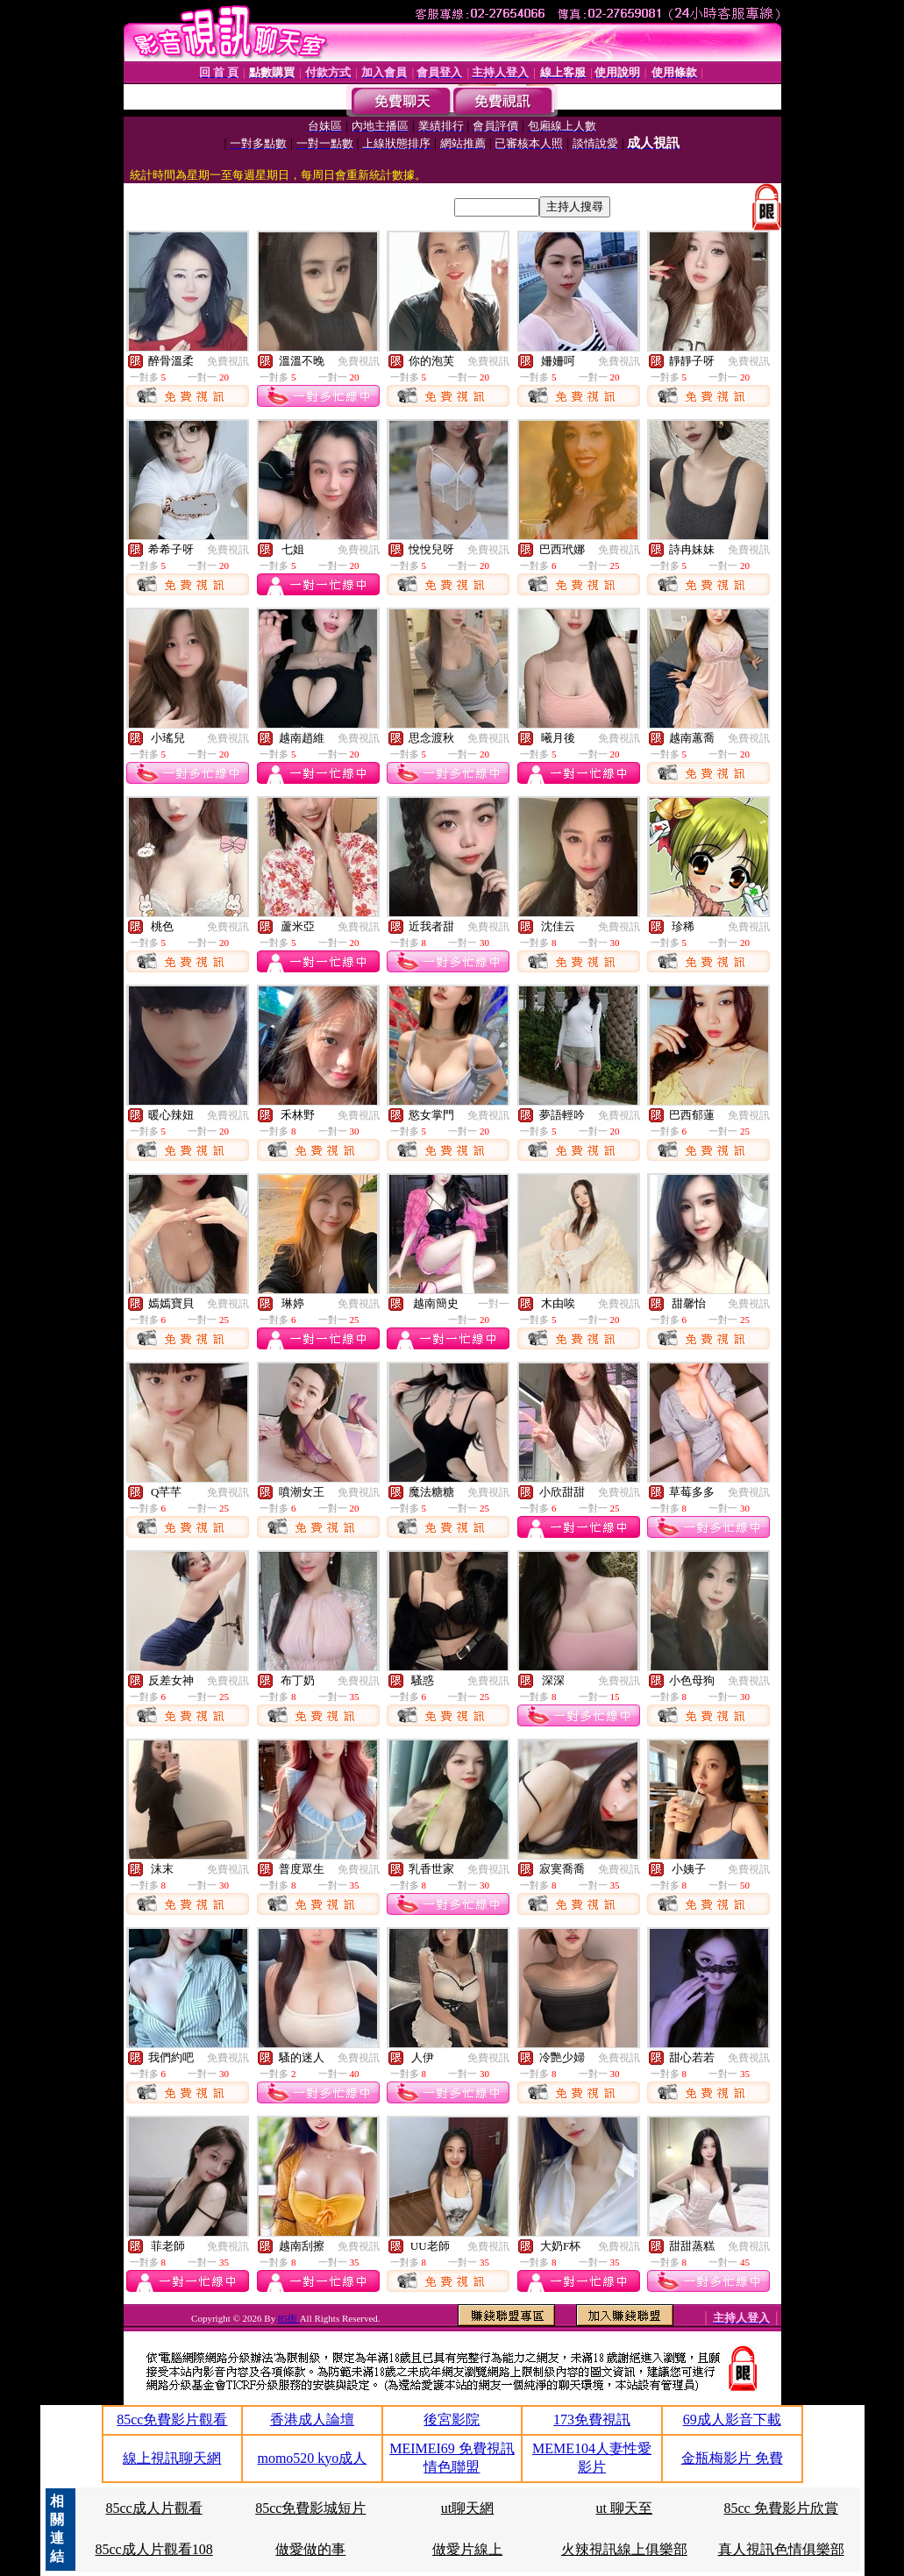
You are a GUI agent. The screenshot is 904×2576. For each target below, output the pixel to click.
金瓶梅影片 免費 (732, 2458)
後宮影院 (452, 2419)
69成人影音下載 (732, 2419)
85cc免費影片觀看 (172, 2419)
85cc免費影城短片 (310, 2508)
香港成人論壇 (312, 2419)
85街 (289, 2318)
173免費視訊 (591, 2419)
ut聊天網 (467, 2508)
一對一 (493, 1304)
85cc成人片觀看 (153, 2508)
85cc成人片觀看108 (153, 2549)
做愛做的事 (310, 2549)
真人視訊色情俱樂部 (781, 2549)
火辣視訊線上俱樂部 (624, 2549)
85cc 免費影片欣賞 (781, 2508)
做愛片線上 (467, 2549)
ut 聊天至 (624, 2508)
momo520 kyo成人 (312, 2458)
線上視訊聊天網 (172, 2458)
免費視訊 (228, 361)
